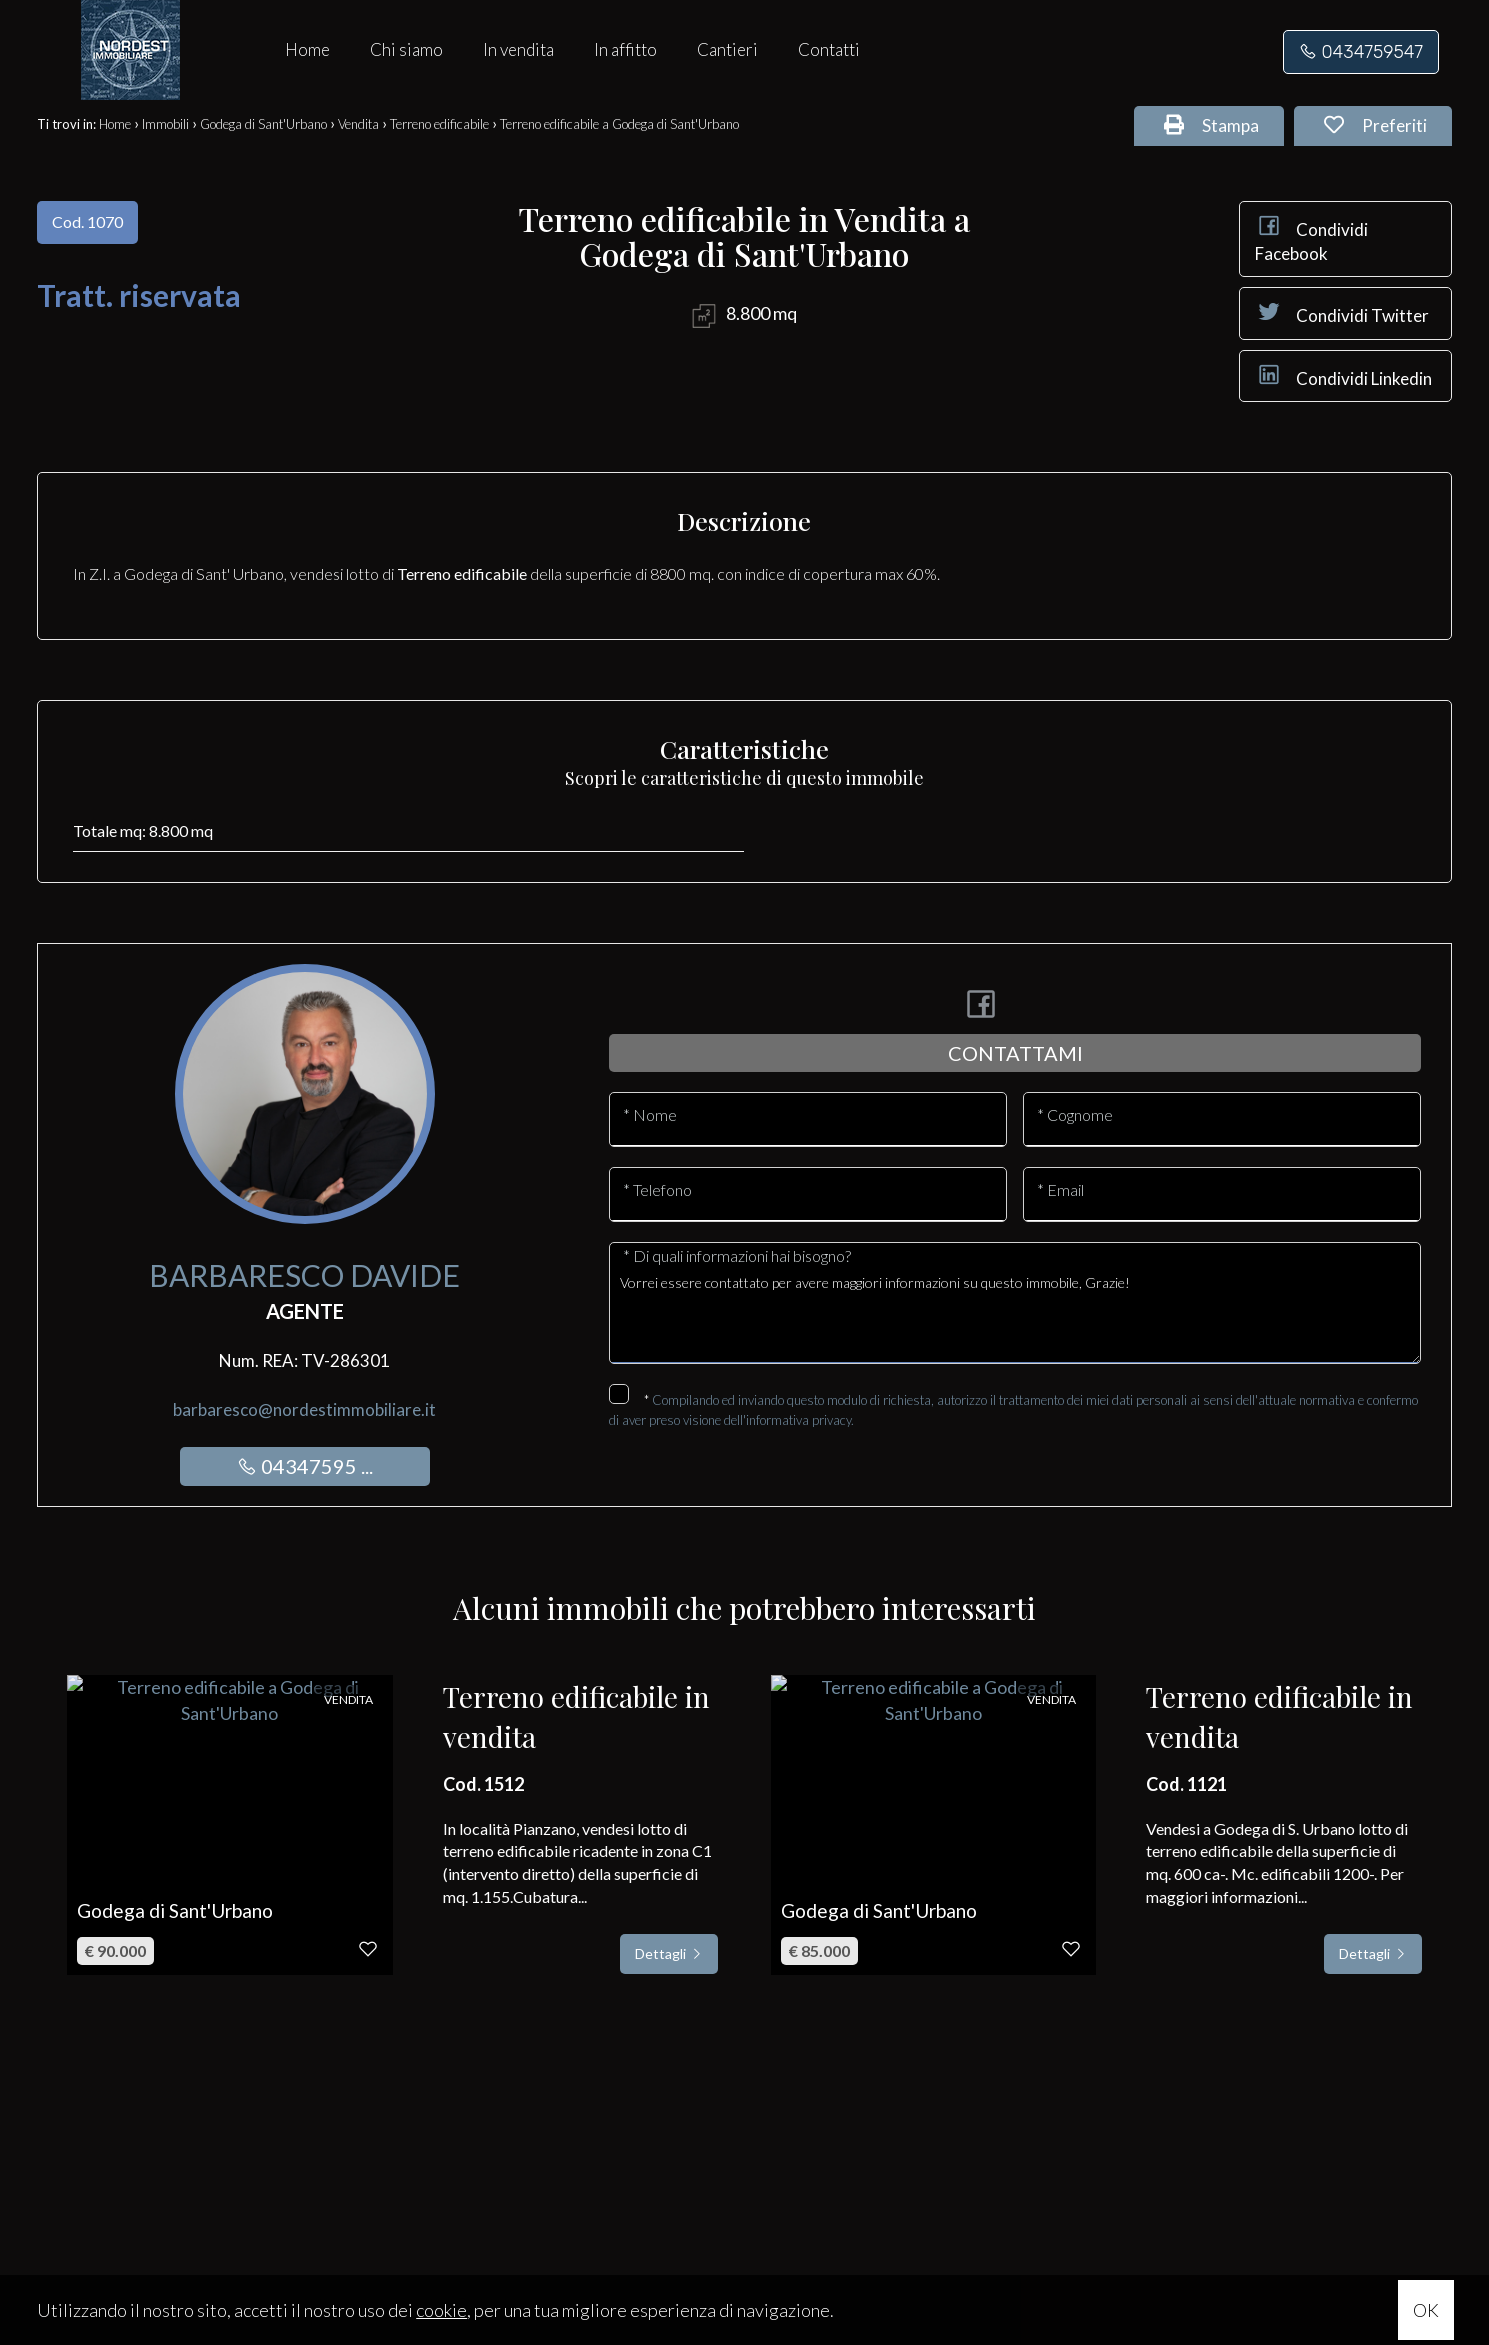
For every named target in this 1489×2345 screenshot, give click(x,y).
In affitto (625, 49)
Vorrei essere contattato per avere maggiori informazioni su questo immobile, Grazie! (1015, 1313)
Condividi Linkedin (1343, 375)
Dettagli (669, 1953)
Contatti (829, 49)
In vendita (518, 49)
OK (1426, 2310)
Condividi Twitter (1342, 312)
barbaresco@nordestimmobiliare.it (304, 1409)
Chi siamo (406, 49)
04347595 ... (305, 1466)
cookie (441, 2310)
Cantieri (727, 49)
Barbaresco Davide (304, 1275)
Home (307, 49)
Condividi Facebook (1311, 238)
